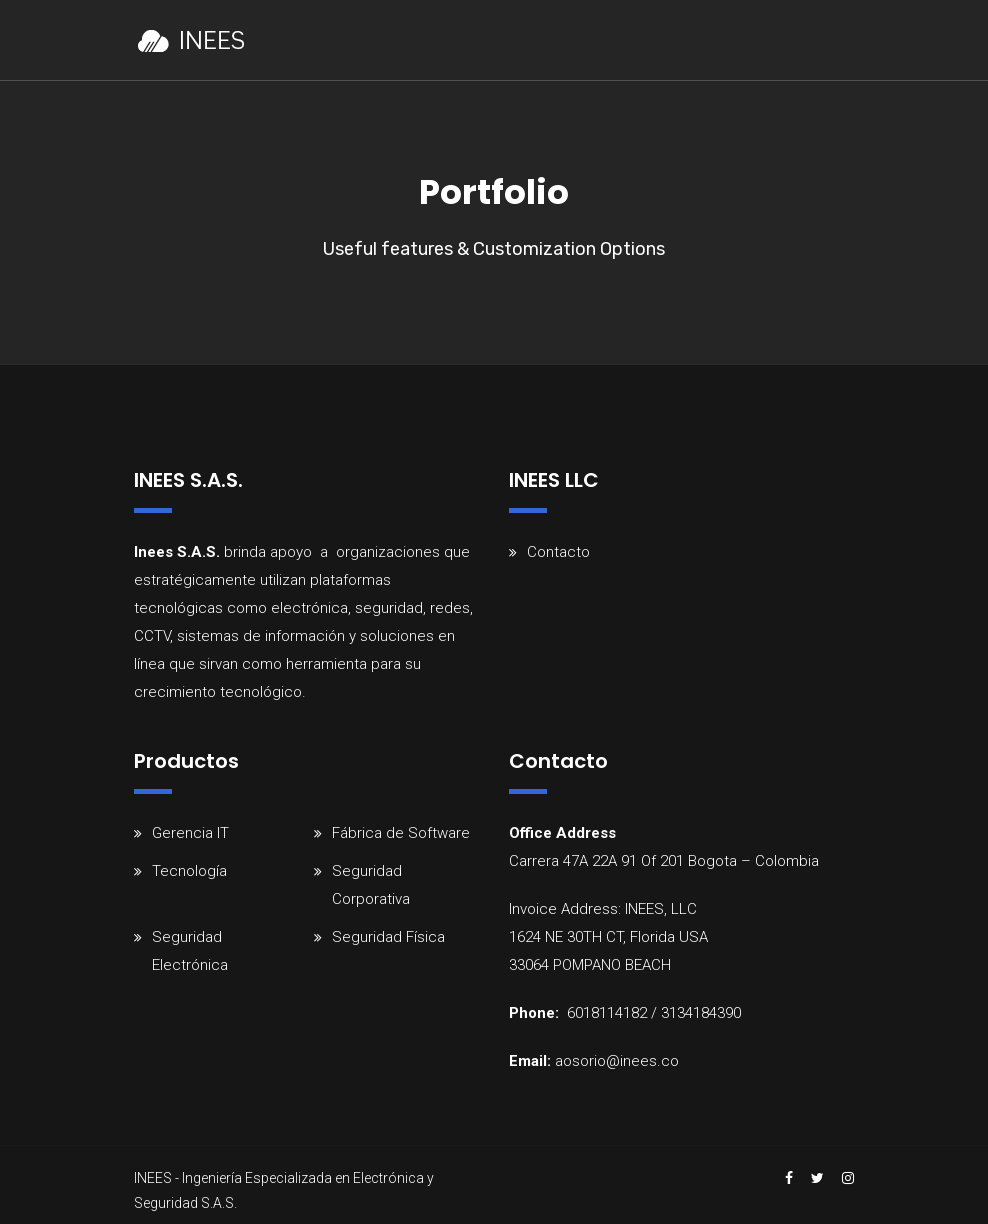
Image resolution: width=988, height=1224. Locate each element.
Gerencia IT (190, 833)
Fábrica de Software (401, 833)
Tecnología (189, 871)
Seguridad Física (388, 937)
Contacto (558, 552)
